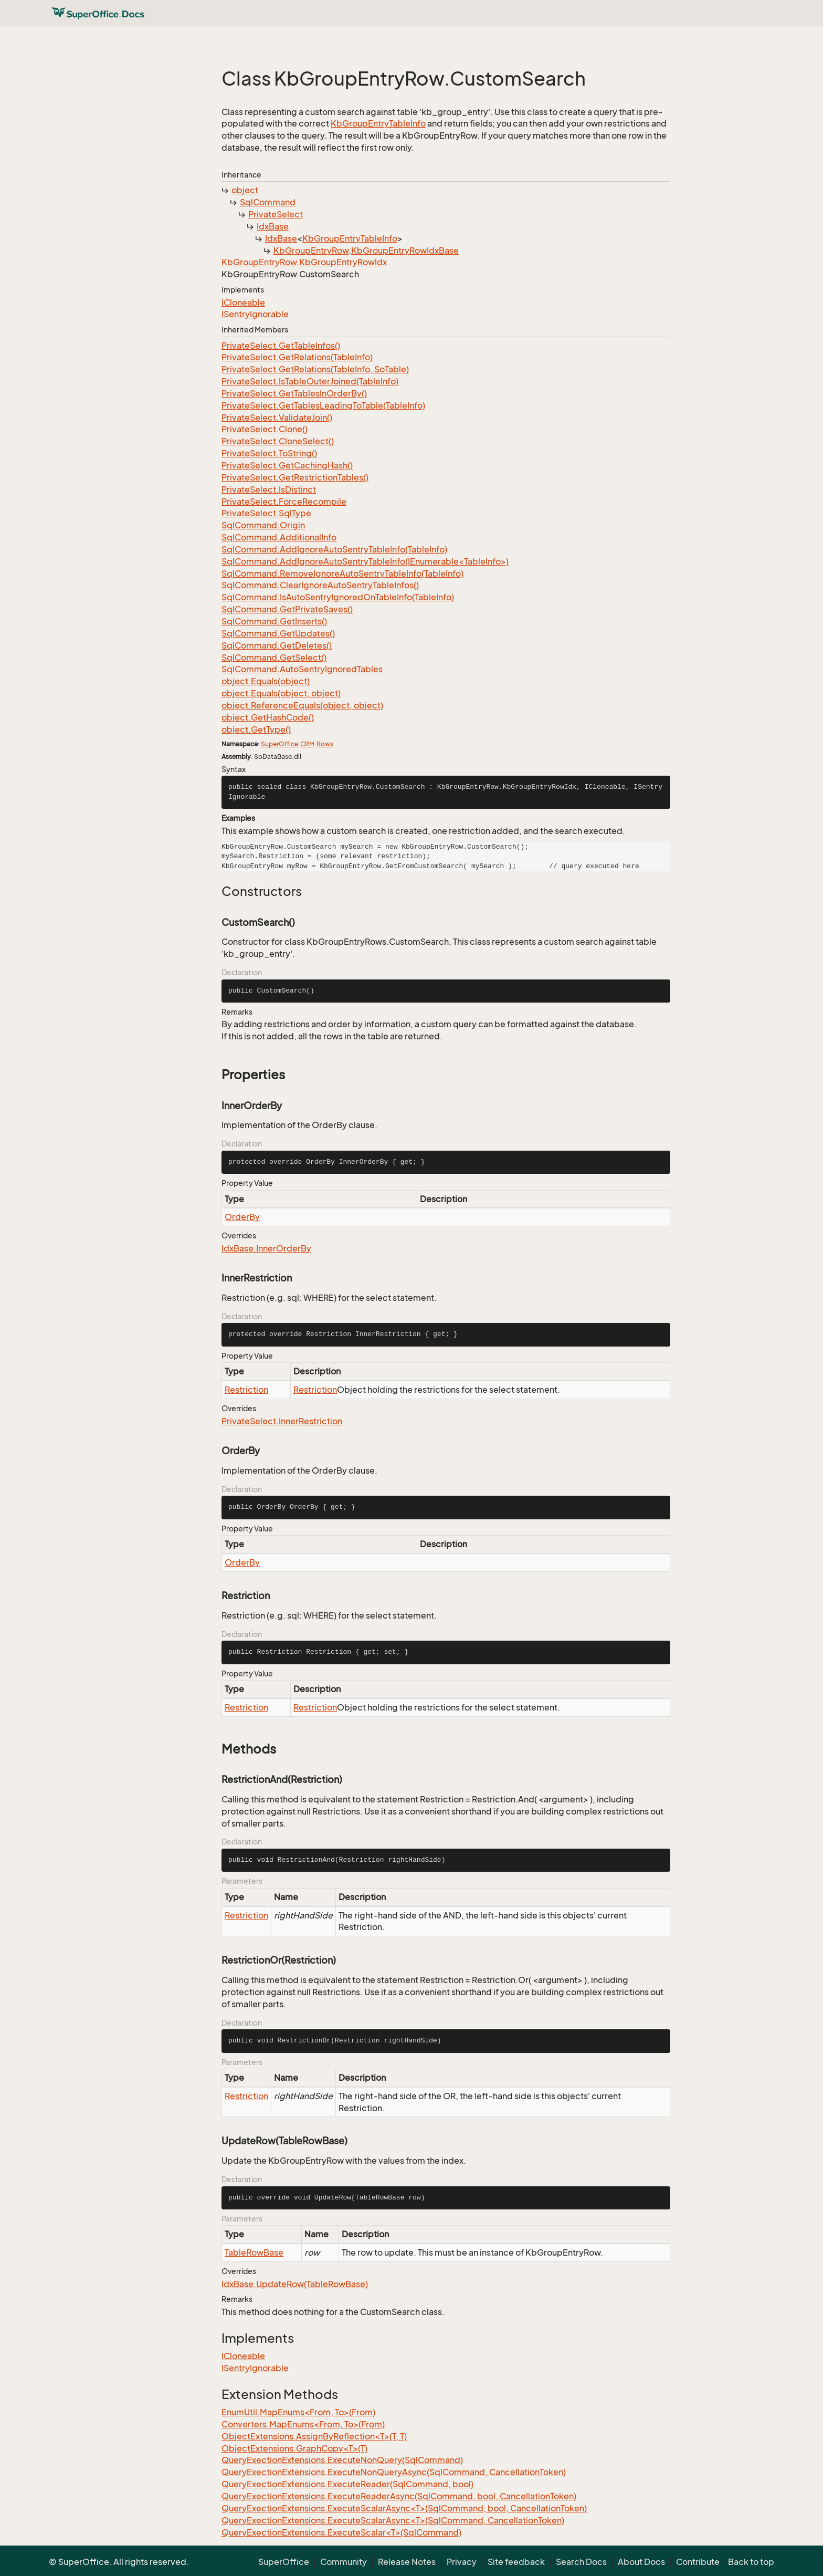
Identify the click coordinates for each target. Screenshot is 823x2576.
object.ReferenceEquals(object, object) (302, 705)
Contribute (698, 2562)
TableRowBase (254, 2252)
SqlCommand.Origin (263, 525)
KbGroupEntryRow (311, 250)
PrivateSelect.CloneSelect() (277, 441)
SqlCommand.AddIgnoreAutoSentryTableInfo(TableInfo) (334, 549)
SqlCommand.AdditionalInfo (278, 537)
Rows (324, 744)
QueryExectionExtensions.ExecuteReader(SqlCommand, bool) (347, 2484)
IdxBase (273, 226)
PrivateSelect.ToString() (269, 453)
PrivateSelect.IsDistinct (268, 489)
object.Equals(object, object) (281, 693)
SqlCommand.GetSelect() (273, 657)
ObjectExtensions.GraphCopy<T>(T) (294, 2448)
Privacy (462, 2562)
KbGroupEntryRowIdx (343, 262)
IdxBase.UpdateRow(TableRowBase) (294, 2284)
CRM (307, 744)
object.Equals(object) (265, 681)
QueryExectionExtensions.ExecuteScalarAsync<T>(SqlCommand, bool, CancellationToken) (404, 2508)
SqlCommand (268, 202)
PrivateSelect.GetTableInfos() (280, 345)
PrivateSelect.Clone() (264, 429)
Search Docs (581, 2562)
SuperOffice (279, 744)
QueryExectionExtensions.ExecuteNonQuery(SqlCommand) (342, 2460)
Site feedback (516, 2562)
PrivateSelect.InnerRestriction (281, 1421)
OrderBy (242, 1217)
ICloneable (243, 302)
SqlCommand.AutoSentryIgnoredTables (302, 669)
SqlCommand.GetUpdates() (278, 633)
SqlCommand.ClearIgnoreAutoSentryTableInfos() (320, 585)
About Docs (641, 2562)
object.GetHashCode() (267, 717)
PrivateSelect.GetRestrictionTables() (294, 477)
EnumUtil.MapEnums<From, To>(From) (298, 2412)
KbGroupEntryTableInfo (378, 123)
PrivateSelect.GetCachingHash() (287, 465)
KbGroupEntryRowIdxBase (405, 250)
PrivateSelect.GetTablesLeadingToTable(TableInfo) (323, 405)
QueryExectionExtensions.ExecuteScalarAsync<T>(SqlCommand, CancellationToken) (392, 2520)
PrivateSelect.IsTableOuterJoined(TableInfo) (309, 381)
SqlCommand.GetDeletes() (276, 645)
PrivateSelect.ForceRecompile (283, 501)
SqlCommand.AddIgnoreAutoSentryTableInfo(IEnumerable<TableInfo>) (365, 561)
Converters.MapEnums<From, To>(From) (303, 2424)
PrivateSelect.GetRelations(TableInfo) (297, 357)
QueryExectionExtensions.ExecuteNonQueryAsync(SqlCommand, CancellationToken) (393, 2472)
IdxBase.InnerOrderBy (266, 1248)
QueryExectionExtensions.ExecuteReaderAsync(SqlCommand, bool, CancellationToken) (398, 2496)
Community (343, 2562)
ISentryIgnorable (255, 314)
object (244, 190)
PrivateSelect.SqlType (266, 513)
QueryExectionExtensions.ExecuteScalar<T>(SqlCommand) (341, 2532)
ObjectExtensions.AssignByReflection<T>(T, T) (314, 2436)
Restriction (246, 1389)
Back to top (751, 2562)
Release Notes (407, 2562)
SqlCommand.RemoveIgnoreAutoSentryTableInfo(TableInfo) (342, 573)
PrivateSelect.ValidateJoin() (276, 417)
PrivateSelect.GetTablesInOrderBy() (294, 393)
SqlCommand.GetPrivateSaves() (287, 609)
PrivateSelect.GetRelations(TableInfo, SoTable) (315, 369)
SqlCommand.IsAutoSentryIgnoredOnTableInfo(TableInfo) (337, 597)
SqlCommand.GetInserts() (274, 621)
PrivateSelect (275, 214)
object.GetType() (256, 729)
